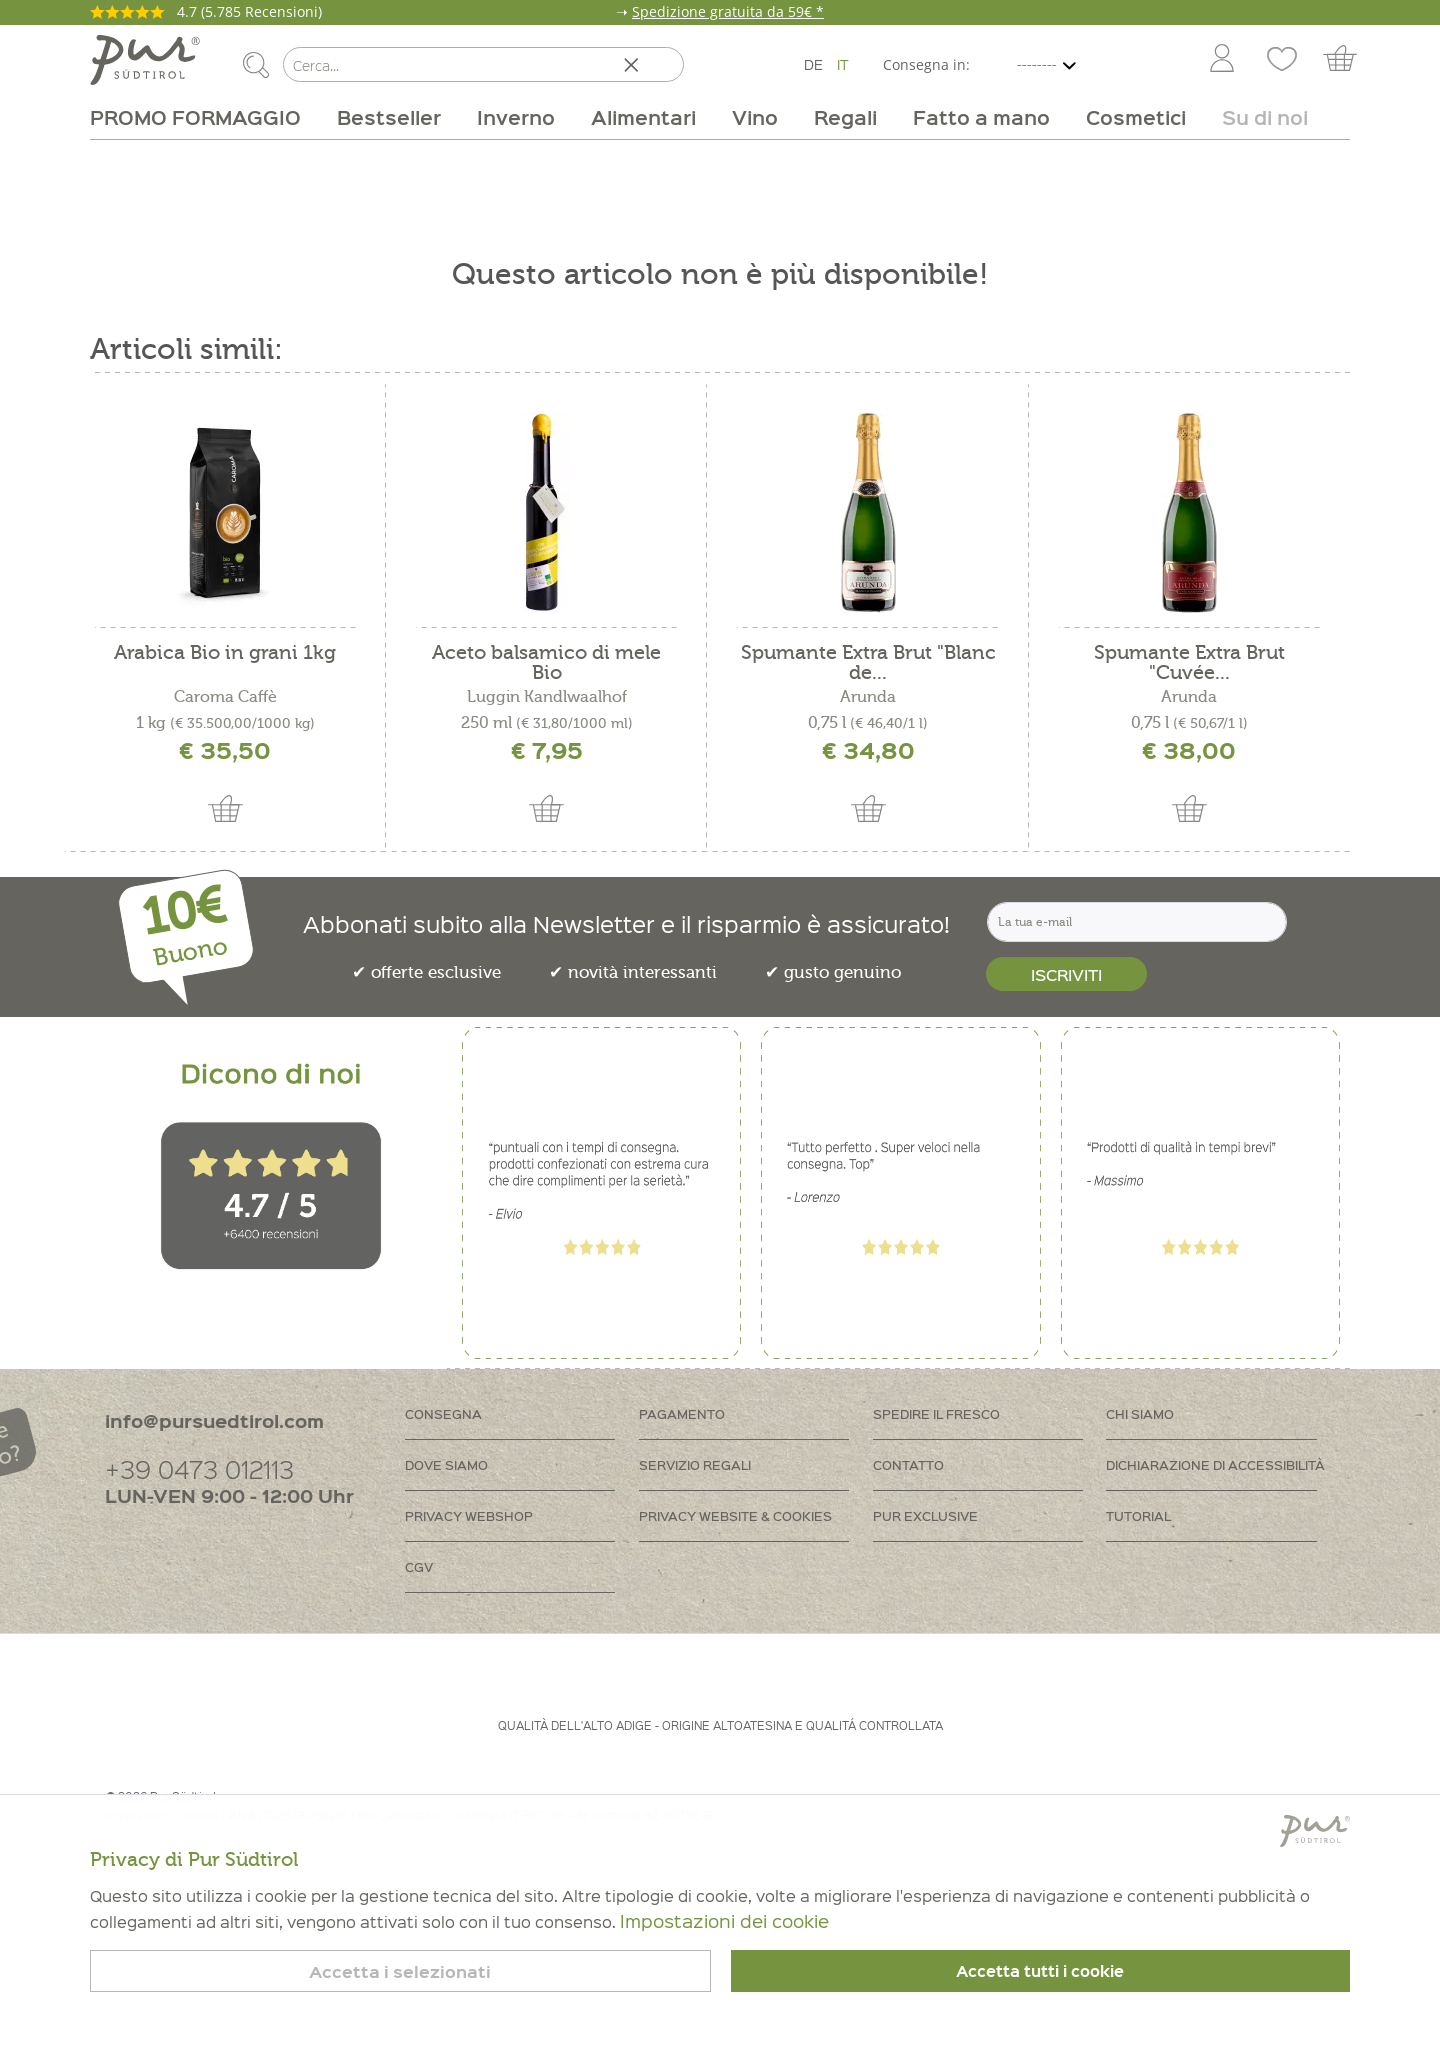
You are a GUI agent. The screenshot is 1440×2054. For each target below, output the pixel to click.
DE (813, 64)
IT (843, 64)
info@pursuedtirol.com (214, 1420)
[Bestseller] (389, 117)
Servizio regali (695, 1464)
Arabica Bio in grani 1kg (225, 653)
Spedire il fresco (936, 1413)
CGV (419, 1566)
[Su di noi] (1256, 117)
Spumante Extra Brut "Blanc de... (868, 663)
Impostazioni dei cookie (724, 1920)
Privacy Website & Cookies (735, 1515)
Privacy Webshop (469, 1515)
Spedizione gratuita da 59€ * (728, 11)
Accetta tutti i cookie (1040, 1971)
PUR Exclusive (925, 1515)
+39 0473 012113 (199, 1468)
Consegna (443, 1413)
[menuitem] (1221, 60)
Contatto (908, 1464)
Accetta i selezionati (400, 1971)
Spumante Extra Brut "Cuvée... (1189, 663)
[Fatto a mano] (981, 117)
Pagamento (682, 1413)
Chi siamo (1140, 1413)
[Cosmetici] (1136, 117)
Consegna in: (926, 64)
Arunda (868, 697)
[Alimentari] (643, 117)
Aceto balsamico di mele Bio (546, 663)
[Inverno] (516, 117)
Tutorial (1138, 1515)
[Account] (1222, 60)
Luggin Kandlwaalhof (547, 697)
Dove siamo (446, 1464)
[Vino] (755, 117)
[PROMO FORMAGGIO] (204, 117)
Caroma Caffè (225, 697)
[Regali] (845, 117)
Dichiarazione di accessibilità (1215, 1464)
